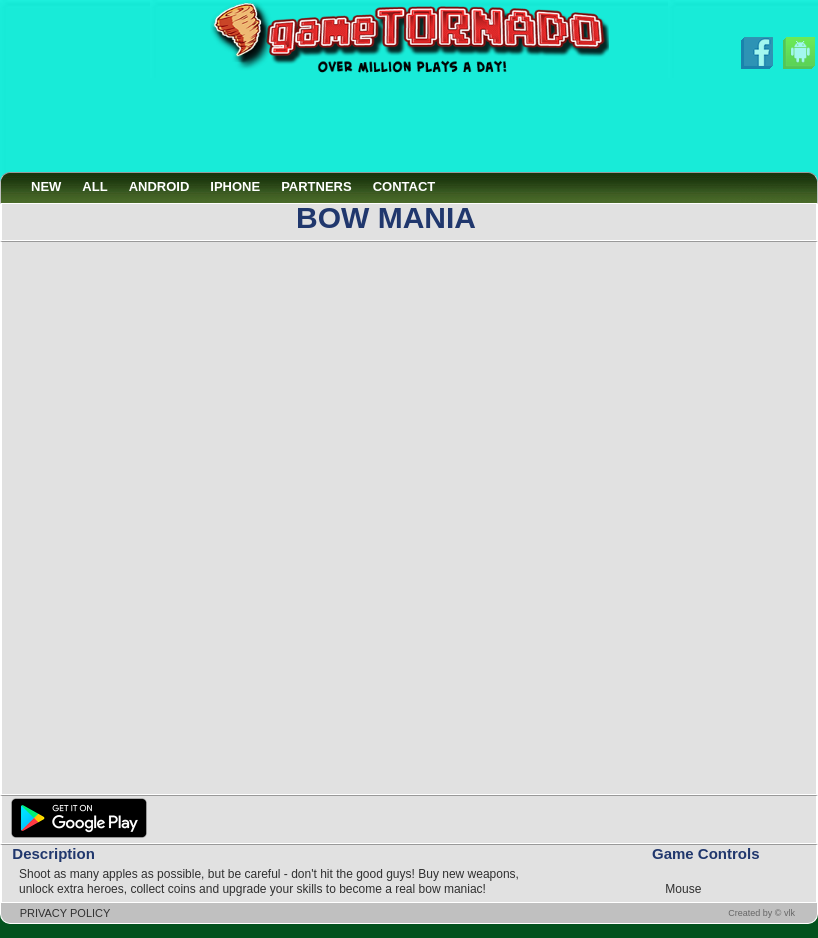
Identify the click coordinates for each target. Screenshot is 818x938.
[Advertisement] (409, 123)
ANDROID (159, 186)
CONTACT (404, 186)
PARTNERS (316, 186)
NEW (46, 186)
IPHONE (235, 186)
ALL (94, 186)
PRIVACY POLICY (65, 913)
